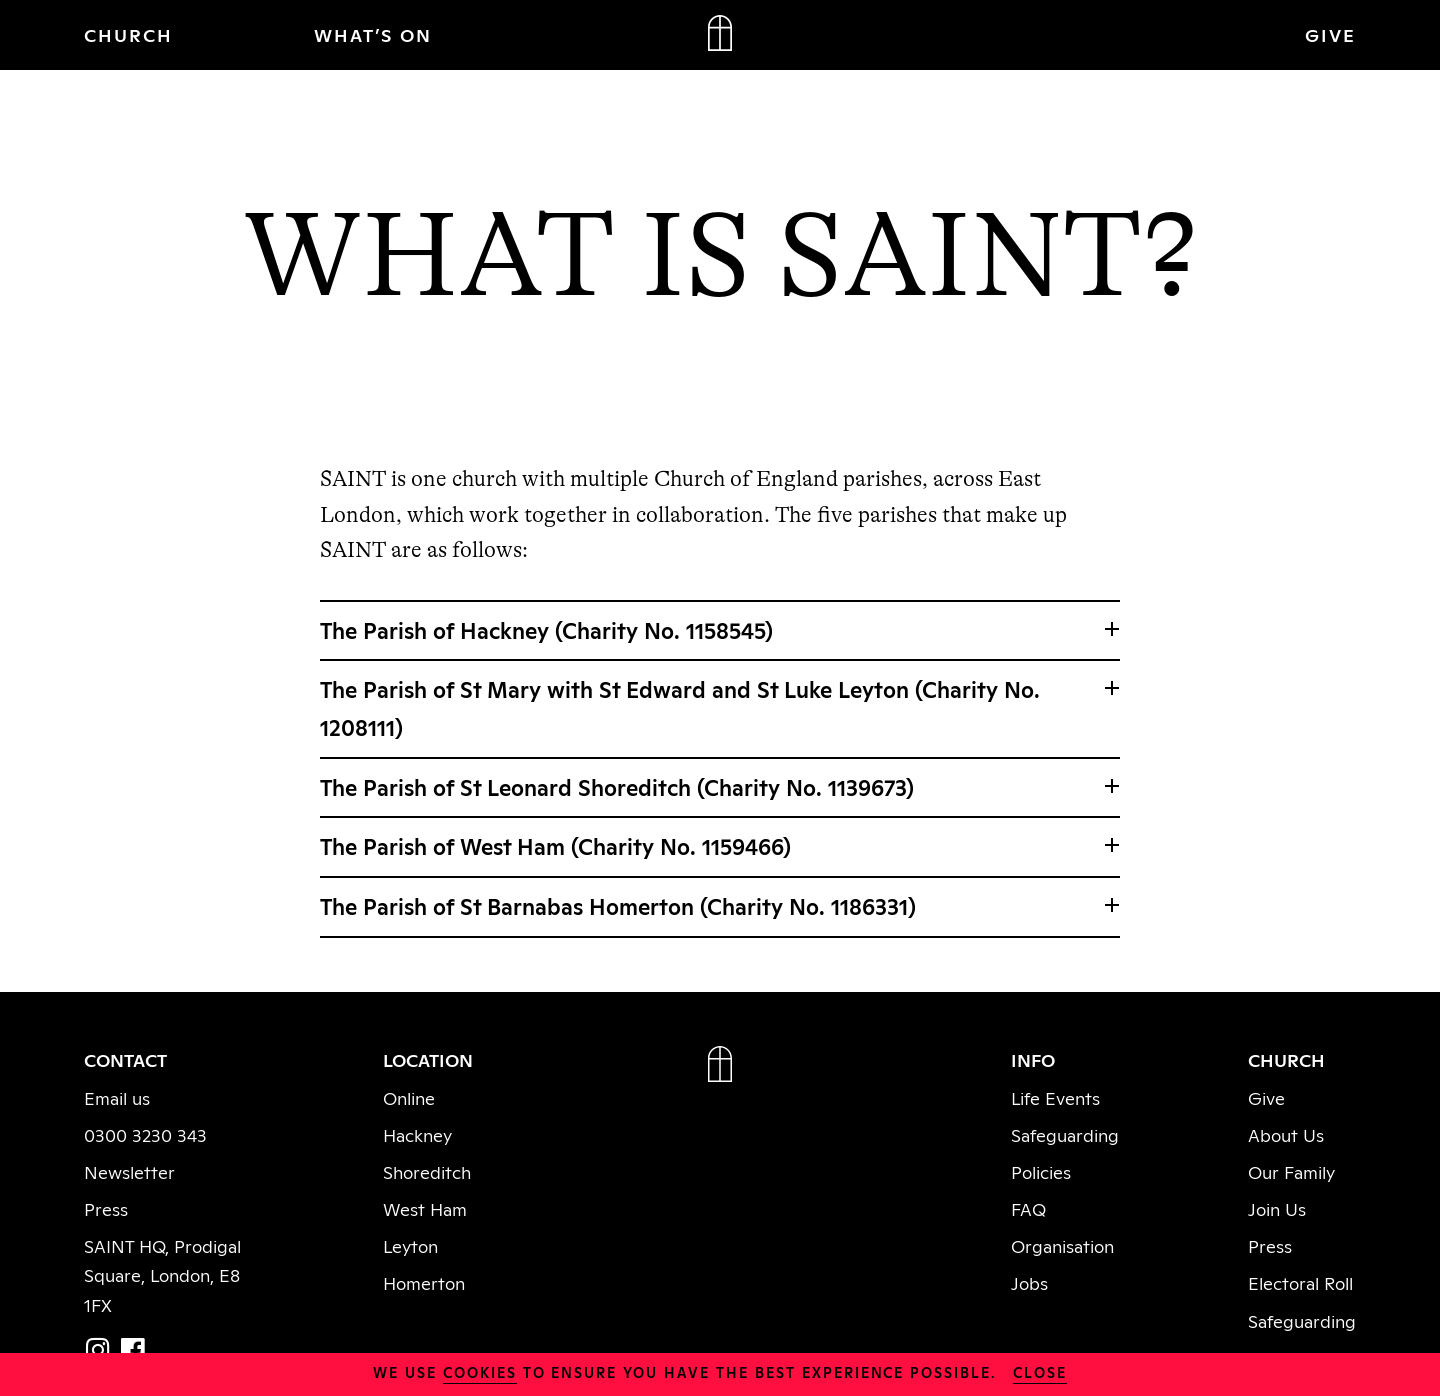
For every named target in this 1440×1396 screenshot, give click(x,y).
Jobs (1029, 1282)
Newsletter (129, 1171)
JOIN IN (1123, 34)
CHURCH (128, 34)
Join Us (1277, 1208)
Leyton (410, 1245)
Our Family (1291, 1171)
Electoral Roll (1300, 1282)
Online (409, 1097)
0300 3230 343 (145, 1134)
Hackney (417, 1134)
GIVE (1330, 34)
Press (106, 1208)
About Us (1286, 1134)
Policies (1041, 1171)
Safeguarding (1065, 1134)
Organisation (1062, 1245)
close (1040, 1371)
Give (1266, 1097)
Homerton (424, 1282)
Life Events (1055, 1097)
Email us (117, 1097)
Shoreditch (427, 1171)
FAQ (1028, 1208)
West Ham (425, 1208)
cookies (480, 1371)
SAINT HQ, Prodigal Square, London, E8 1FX (162, 1274)
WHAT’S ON (373, 34)
